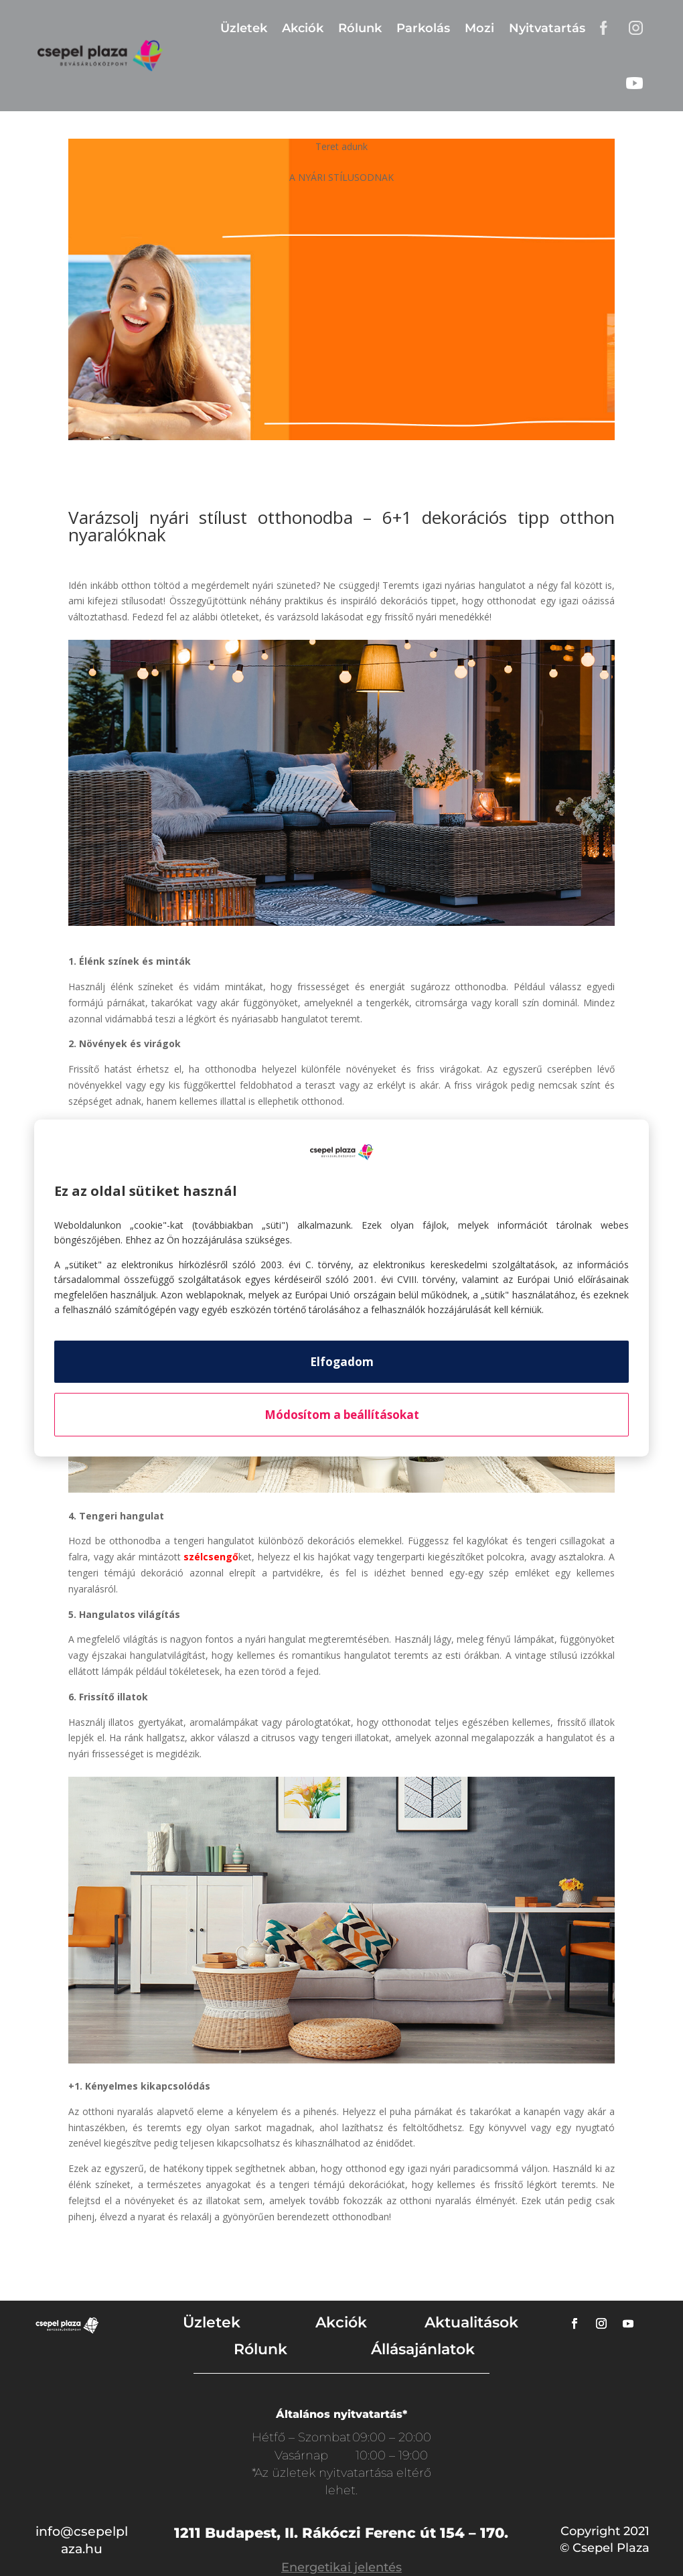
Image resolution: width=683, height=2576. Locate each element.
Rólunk (360, 28)
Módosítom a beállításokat (341, 1414)
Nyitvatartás (547, 28)
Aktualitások (471, 2322)
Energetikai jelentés (341, 2567)
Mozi (479, 28)
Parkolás (423, 28)
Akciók (302, 28)
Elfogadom (342, 1361)
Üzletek (243, 28)
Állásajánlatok (423, 2349)
